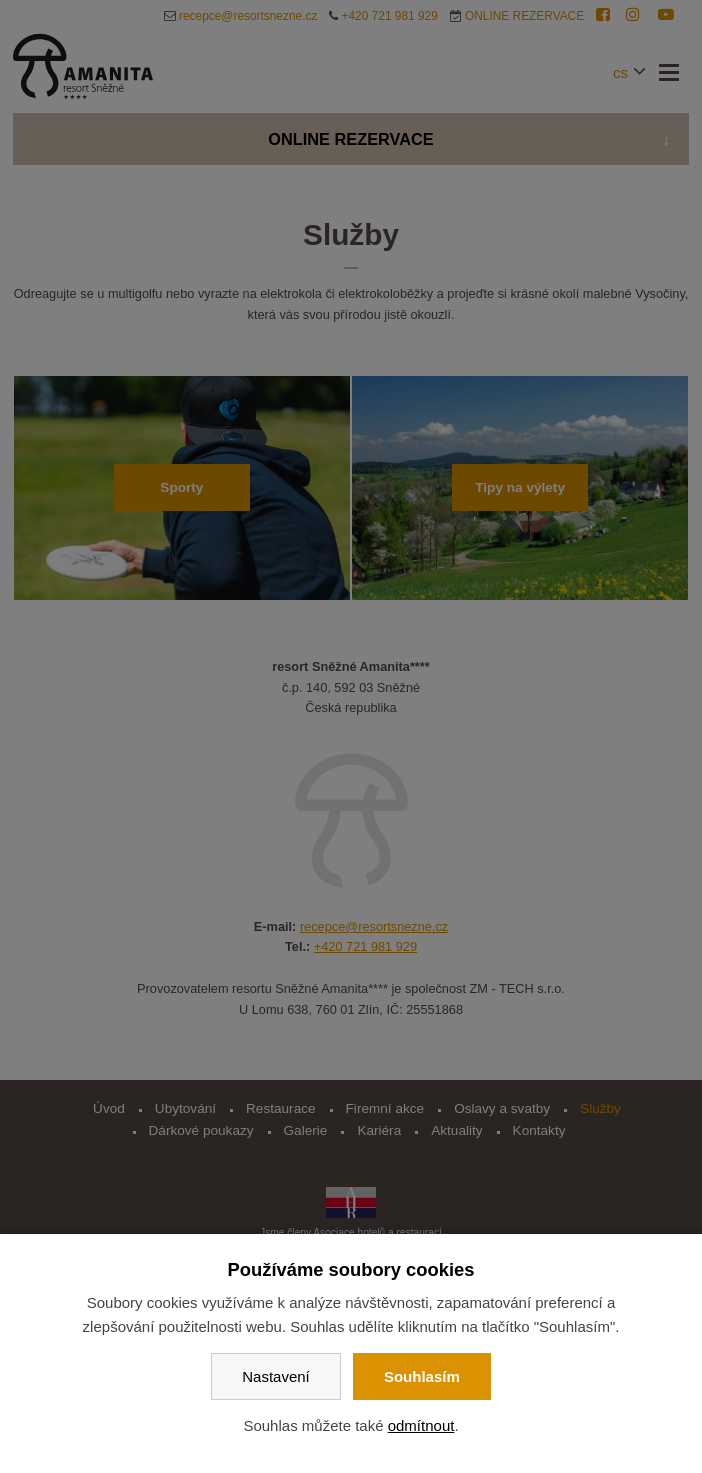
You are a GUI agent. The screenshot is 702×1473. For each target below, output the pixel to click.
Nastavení (276, 1376)
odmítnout (421, 1425)
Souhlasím (422, 1376)
